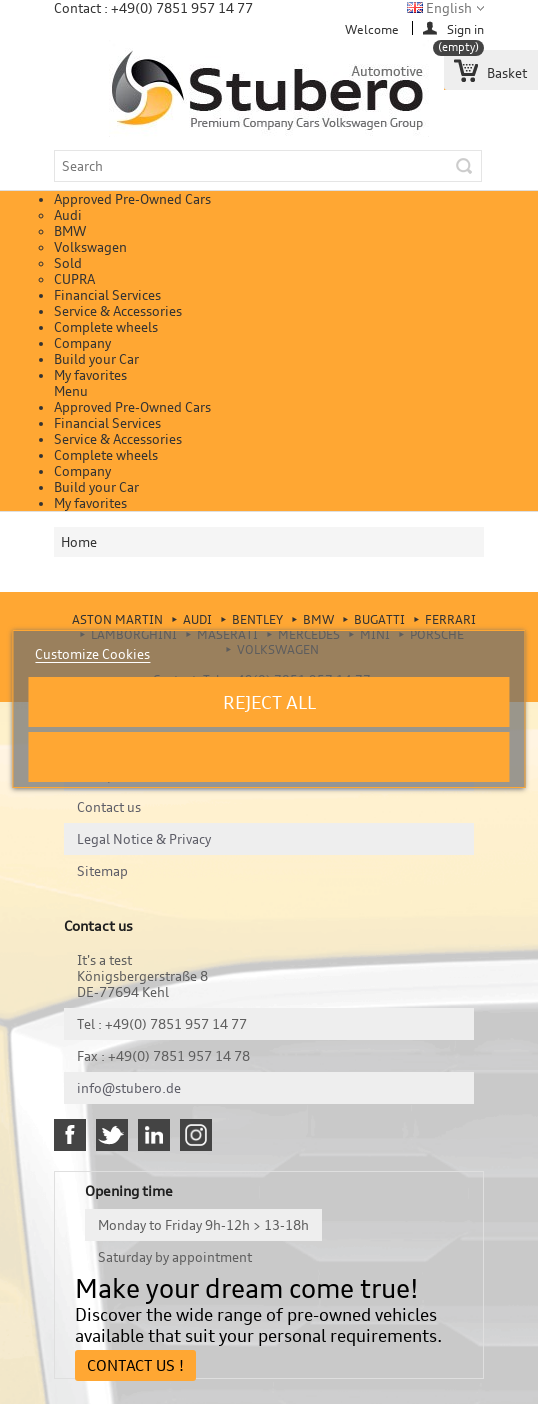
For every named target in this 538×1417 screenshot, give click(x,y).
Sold (68, 263)
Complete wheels (106, 327)
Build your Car (96, 359)
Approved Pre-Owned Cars (132, 199)
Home (79, 542)
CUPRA (74, 279)
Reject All (269, 702)
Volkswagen (90, 247)
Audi (68, 215)
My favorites (90, 375)
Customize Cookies (92, 654)
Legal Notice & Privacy (144, 839)
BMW (70, 231)
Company (82, 343)
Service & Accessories (118, 311)
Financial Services (107, 295)
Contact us (109, 807)
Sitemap (102, 871)
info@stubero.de (129, 1088)
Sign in (465, 28)
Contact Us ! (135, 1365)
